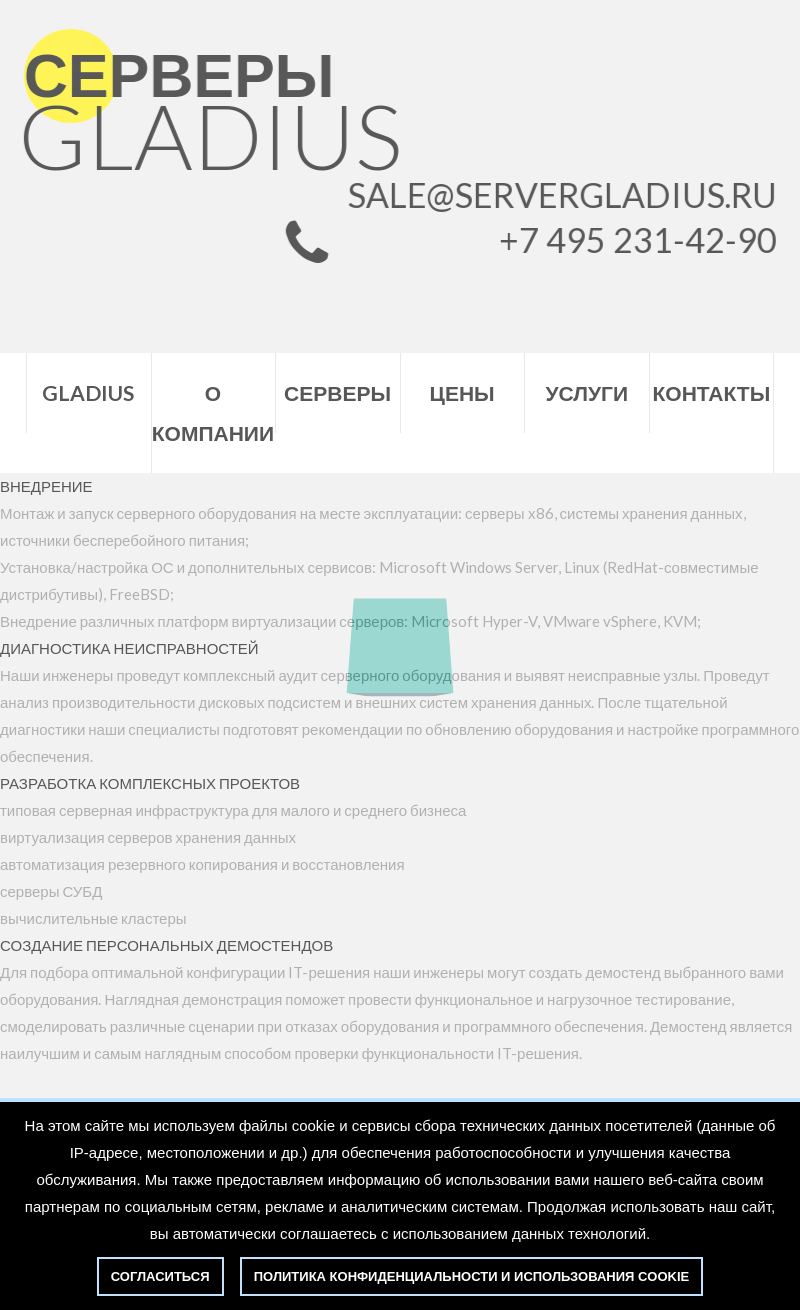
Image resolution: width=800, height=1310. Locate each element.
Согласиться (160, 1276)
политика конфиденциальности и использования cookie (471, 1276)
